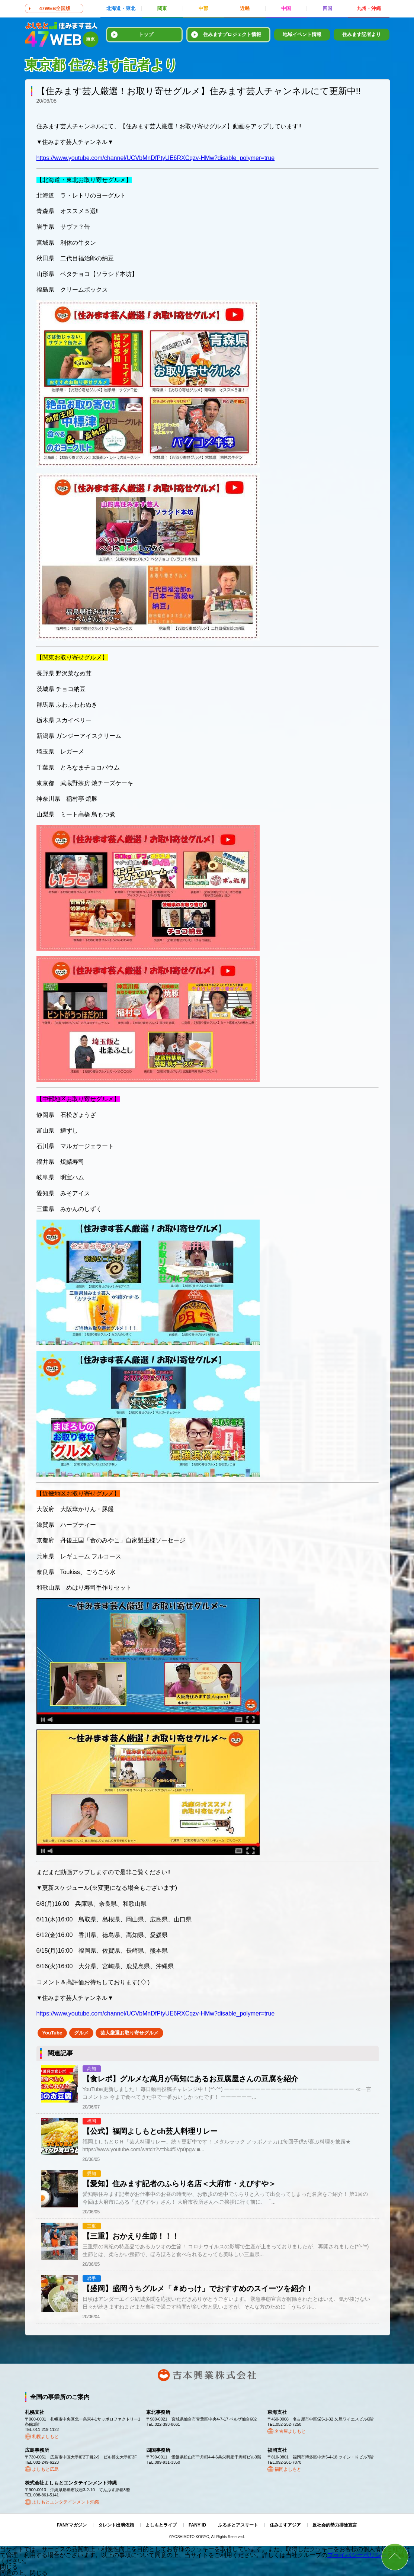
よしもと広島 (45, 2469)
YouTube (52, 2033)
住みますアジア (285, 2525)
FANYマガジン (72, 2525)
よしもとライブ (161, 2525)
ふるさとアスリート (238, 2525)
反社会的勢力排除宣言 (334, 2525)
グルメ (81, 2033)
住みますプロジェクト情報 (232, 34)
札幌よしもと (45, 2436)
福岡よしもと (288, 2469)
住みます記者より (361, 34)
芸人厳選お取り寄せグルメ (129, 2033)
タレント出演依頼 (116, 2525)
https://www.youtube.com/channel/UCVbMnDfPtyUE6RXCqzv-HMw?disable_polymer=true (155, 158)
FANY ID (197, 2525)
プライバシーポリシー (357, 2555)
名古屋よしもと (290, 2431)
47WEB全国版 (55, 8)
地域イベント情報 (302, 34)
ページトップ (394, 2556)
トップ (146, 34)
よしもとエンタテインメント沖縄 (65, 2502)
